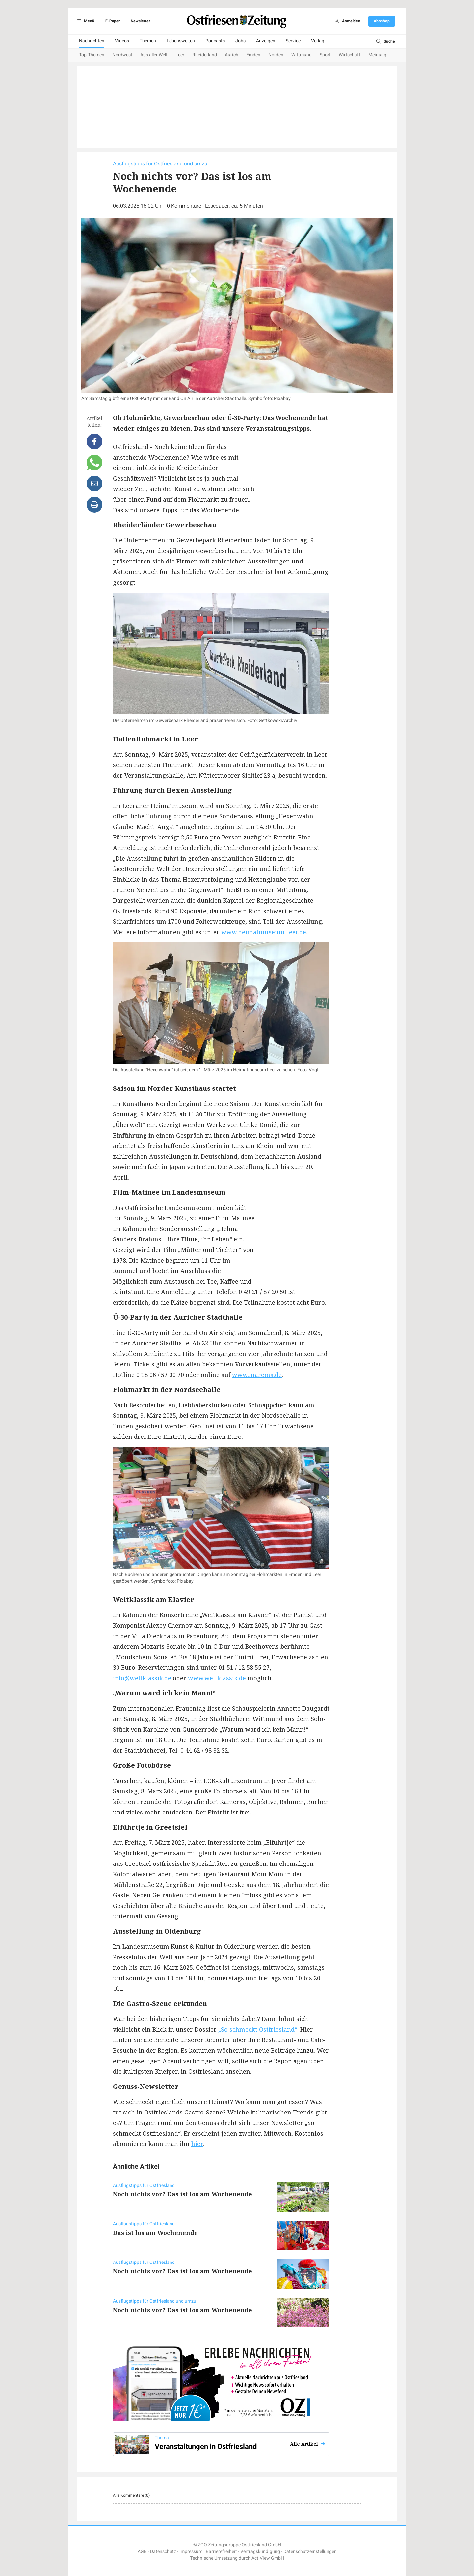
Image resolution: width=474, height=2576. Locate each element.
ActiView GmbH (267, 2558)
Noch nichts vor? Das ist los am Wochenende (182, 2194)
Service (293, 41)
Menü (84, 21)
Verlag (317, 41)
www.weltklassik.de (217, 1678)
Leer (179, 54)
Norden (275, 54)
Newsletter (140, 21)
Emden (253, 54)
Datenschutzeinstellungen (310, 2551)
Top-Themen (91, 54)
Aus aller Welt (154, 54)
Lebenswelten (181, 41)
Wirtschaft (349, 54)
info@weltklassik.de (142, 1678)
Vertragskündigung (260, 2551)
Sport (325, 54)
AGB (142, 2551)
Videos (122, 41)
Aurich (231, 54)
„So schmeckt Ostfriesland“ (257, 2029)
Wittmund (301, 54)
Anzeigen (265, 41)
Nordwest (122, 54)
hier (197, 2144)
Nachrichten (91, 41)
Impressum (190, 2551)
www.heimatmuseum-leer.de (263, 932)
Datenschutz (163, 2551)
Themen (148, 41)
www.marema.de (257, 1375)
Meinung (377, 54)
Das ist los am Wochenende (155, 2233)
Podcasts (215, 41)
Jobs (240, 41)
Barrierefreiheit (221, 2551)
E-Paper (112, 21)
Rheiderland (204, 54)
